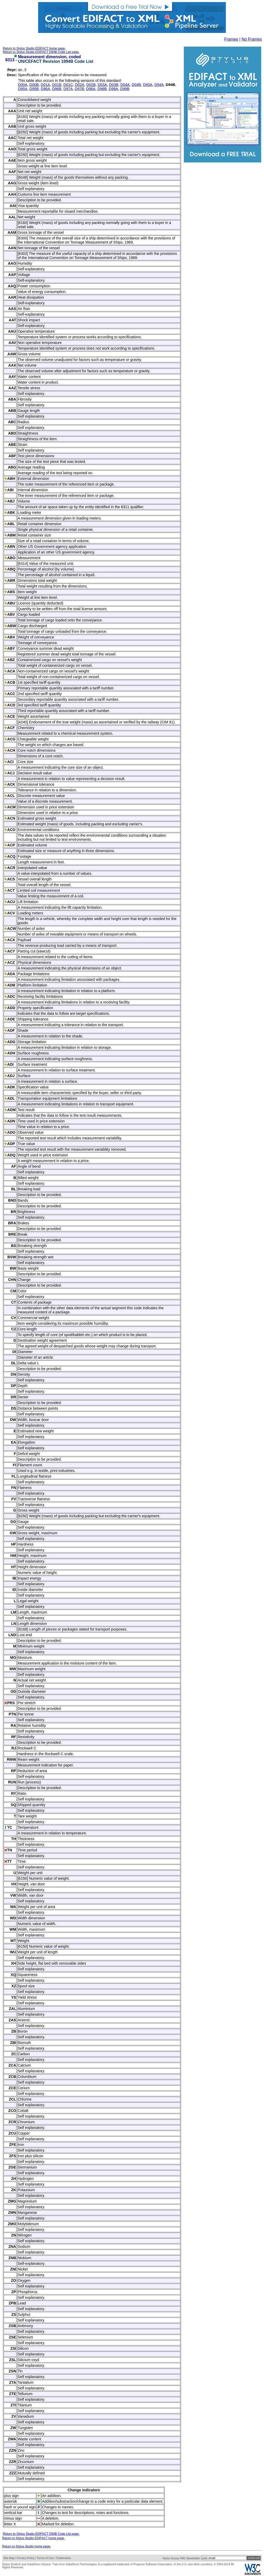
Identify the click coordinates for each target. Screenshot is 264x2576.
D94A (159, 85)
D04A (125, 85)
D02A (79, 85)
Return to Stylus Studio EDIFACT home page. (34, 48)
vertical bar (13, 2513)
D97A (68, 89)
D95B (34, 89)
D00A (22, 85)
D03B (113, 85)
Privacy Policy (25, 2558)
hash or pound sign (20, 2507)
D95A (22, 89)
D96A (45, 89)
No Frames (252, 39)
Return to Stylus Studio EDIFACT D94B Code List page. (41, 52)
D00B (34, 85)
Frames (231, 39)
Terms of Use (45, 2558)
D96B (56, 89)
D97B (79, 89)
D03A (102, 85)
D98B (102, 89)
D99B (124, 89)
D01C (68, 85)
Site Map (8, 2558)
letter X (10, 2524)
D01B (56, 85)
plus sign (11, 2496)
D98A (90, 89)
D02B (91, 85)
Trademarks (63, 2558)
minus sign (13, 2518)
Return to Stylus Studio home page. (26, 2546)
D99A (113, 89)
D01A (45, 85)
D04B (136, 85)
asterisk (10, 2501)
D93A (147, 85)
